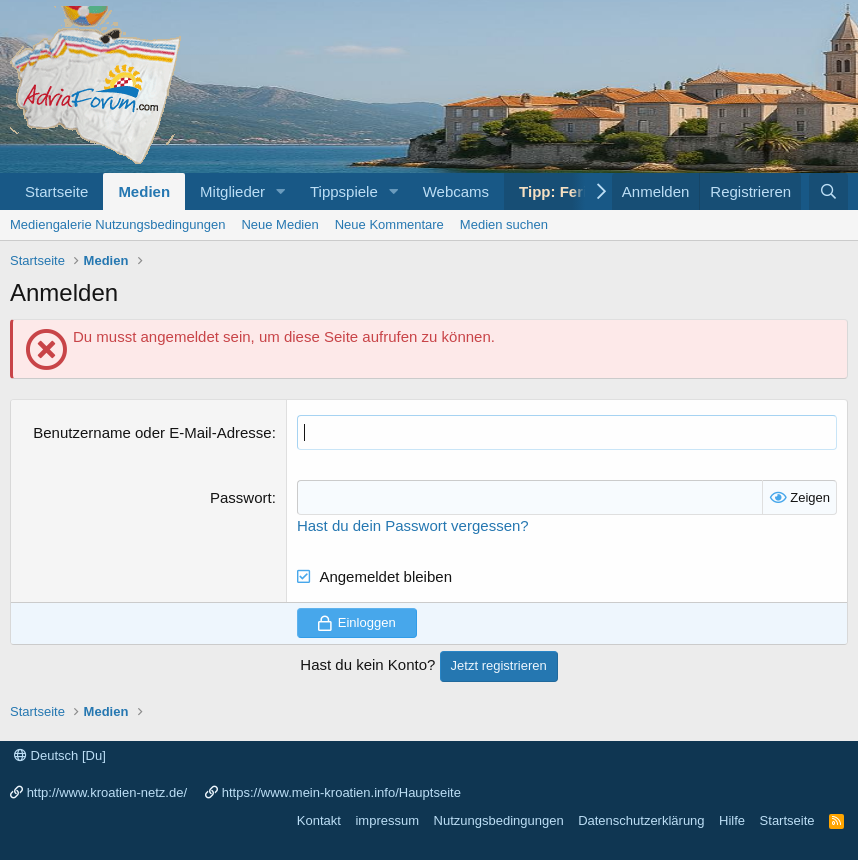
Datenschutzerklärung (641, 820)
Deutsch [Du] (60, 755)
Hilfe (732, 820)
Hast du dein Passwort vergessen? (413, 525)
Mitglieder (232, 191)
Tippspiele (344, 191)
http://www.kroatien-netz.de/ (107, 792)
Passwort (241, 497)
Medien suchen (504, 224)
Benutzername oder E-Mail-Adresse (152, 432)
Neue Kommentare (389, 224)
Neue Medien (279, 224)
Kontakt (319, 820)
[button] (281, 191)
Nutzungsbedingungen (499, 820)
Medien (144, 191)
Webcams (456, 191)
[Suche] (828, 191)
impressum (387, 820)
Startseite (56, 191)
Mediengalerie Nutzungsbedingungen (117, 224)
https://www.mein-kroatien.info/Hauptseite (341, 792)
